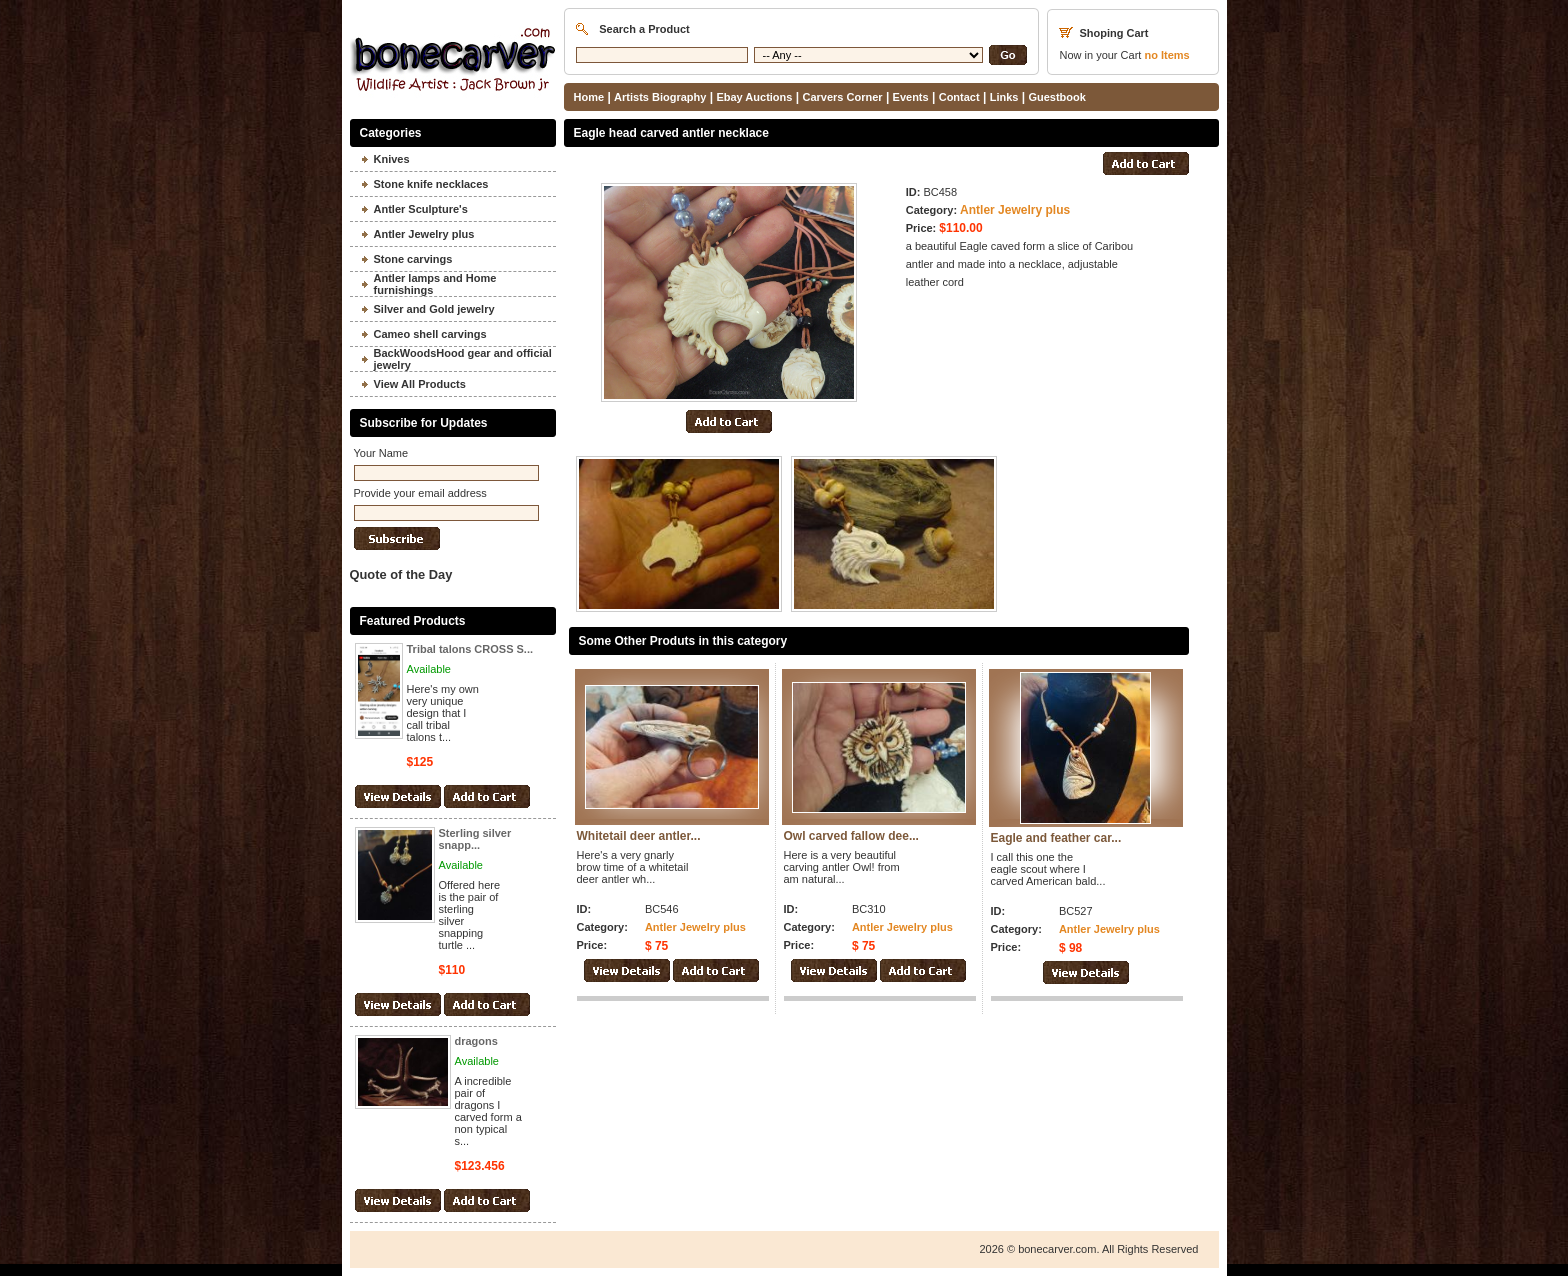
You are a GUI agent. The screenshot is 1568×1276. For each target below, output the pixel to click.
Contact (959, 97)
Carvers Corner (842, 97)
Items (1166, 55)
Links (1004, 97)
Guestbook (1056, 97)
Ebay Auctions (754, 97)
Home (589, 97)
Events (911, 97)
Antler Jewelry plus (1015, 210)
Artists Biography (660, 97)
